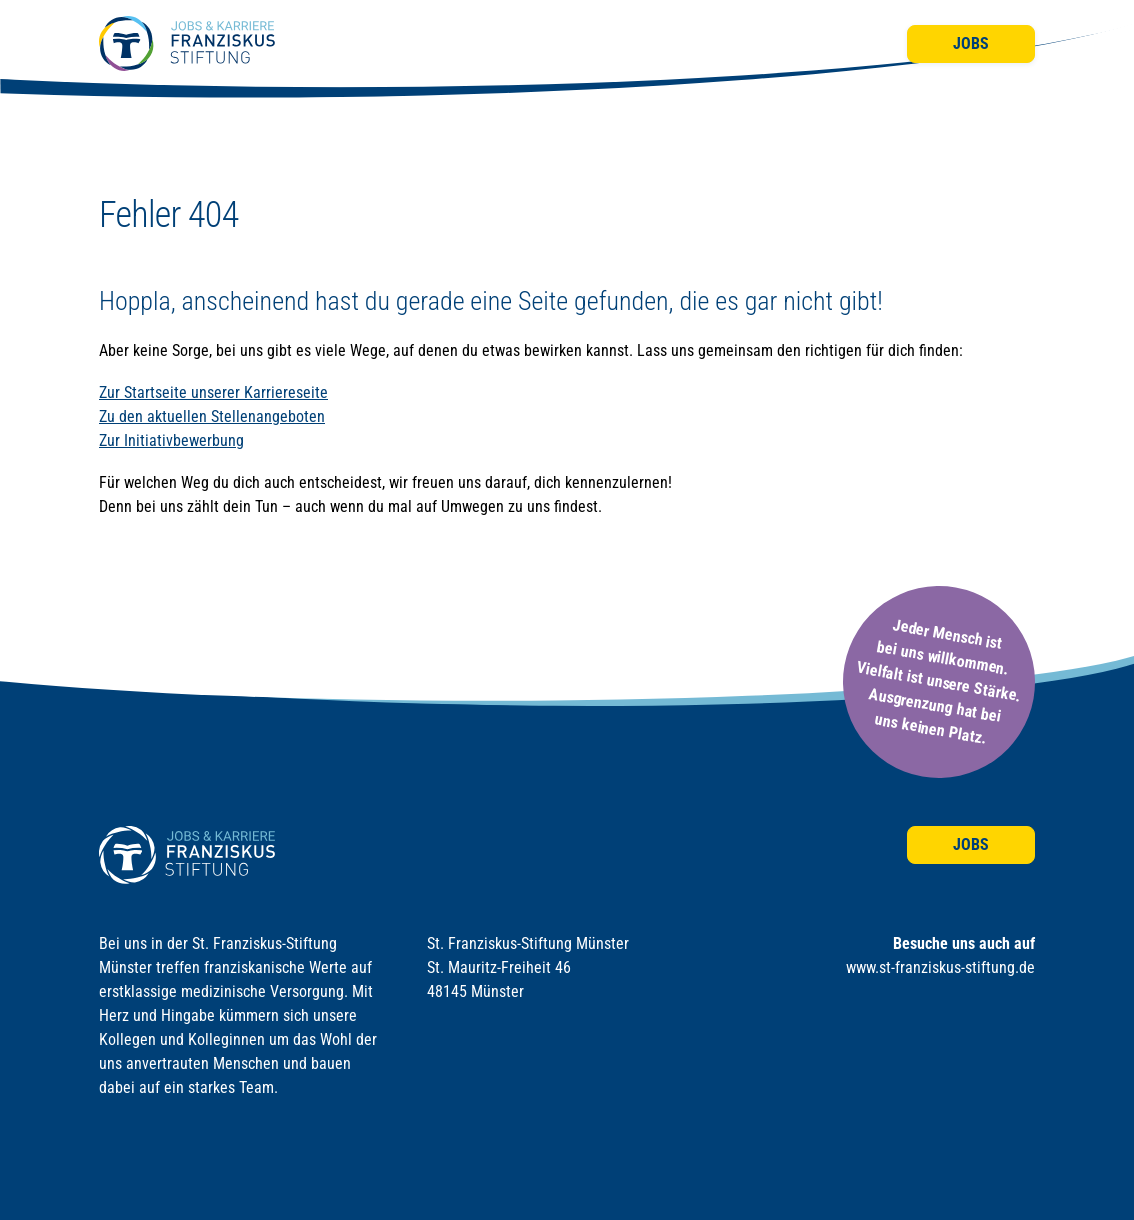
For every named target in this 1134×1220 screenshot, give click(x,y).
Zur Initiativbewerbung (171, 440)
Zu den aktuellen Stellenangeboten (212, 416)
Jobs (971, 43)
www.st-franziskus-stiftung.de (940, 967)
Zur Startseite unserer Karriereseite (213, 392)
